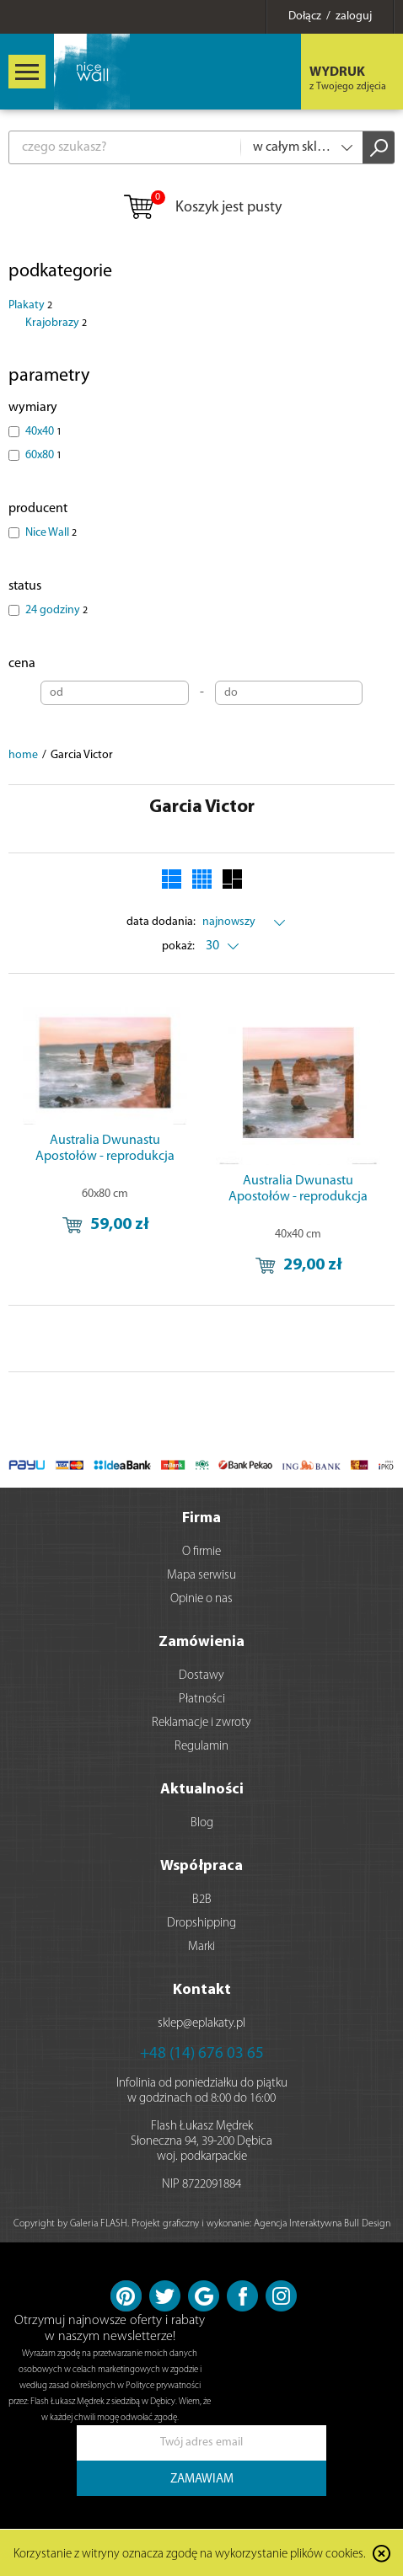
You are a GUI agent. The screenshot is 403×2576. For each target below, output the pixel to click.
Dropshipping (201, 1923)
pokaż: (178, 946)
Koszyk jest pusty (202, 208)
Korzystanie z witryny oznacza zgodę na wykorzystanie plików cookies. (189, 2554)
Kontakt (202, 1990)
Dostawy (201, 1676)
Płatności (202, 1699)
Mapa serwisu (201, 1575)
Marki (201, 1947)
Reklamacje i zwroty (201, 1723)
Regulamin (201, 1746)
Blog (202, 1823)
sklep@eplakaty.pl (201, 2024)
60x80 (43, 455)
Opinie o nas (201, 1599)
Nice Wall (51, 532)
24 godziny (56, 610)
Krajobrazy (56, 323)
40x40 (43, 431)
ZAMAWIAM (202, 2479)
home (23, 755)
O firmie (201, 1552)
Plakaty (30, 305)
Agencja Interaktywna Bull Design (322, 2224)
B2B (202, 1900)
